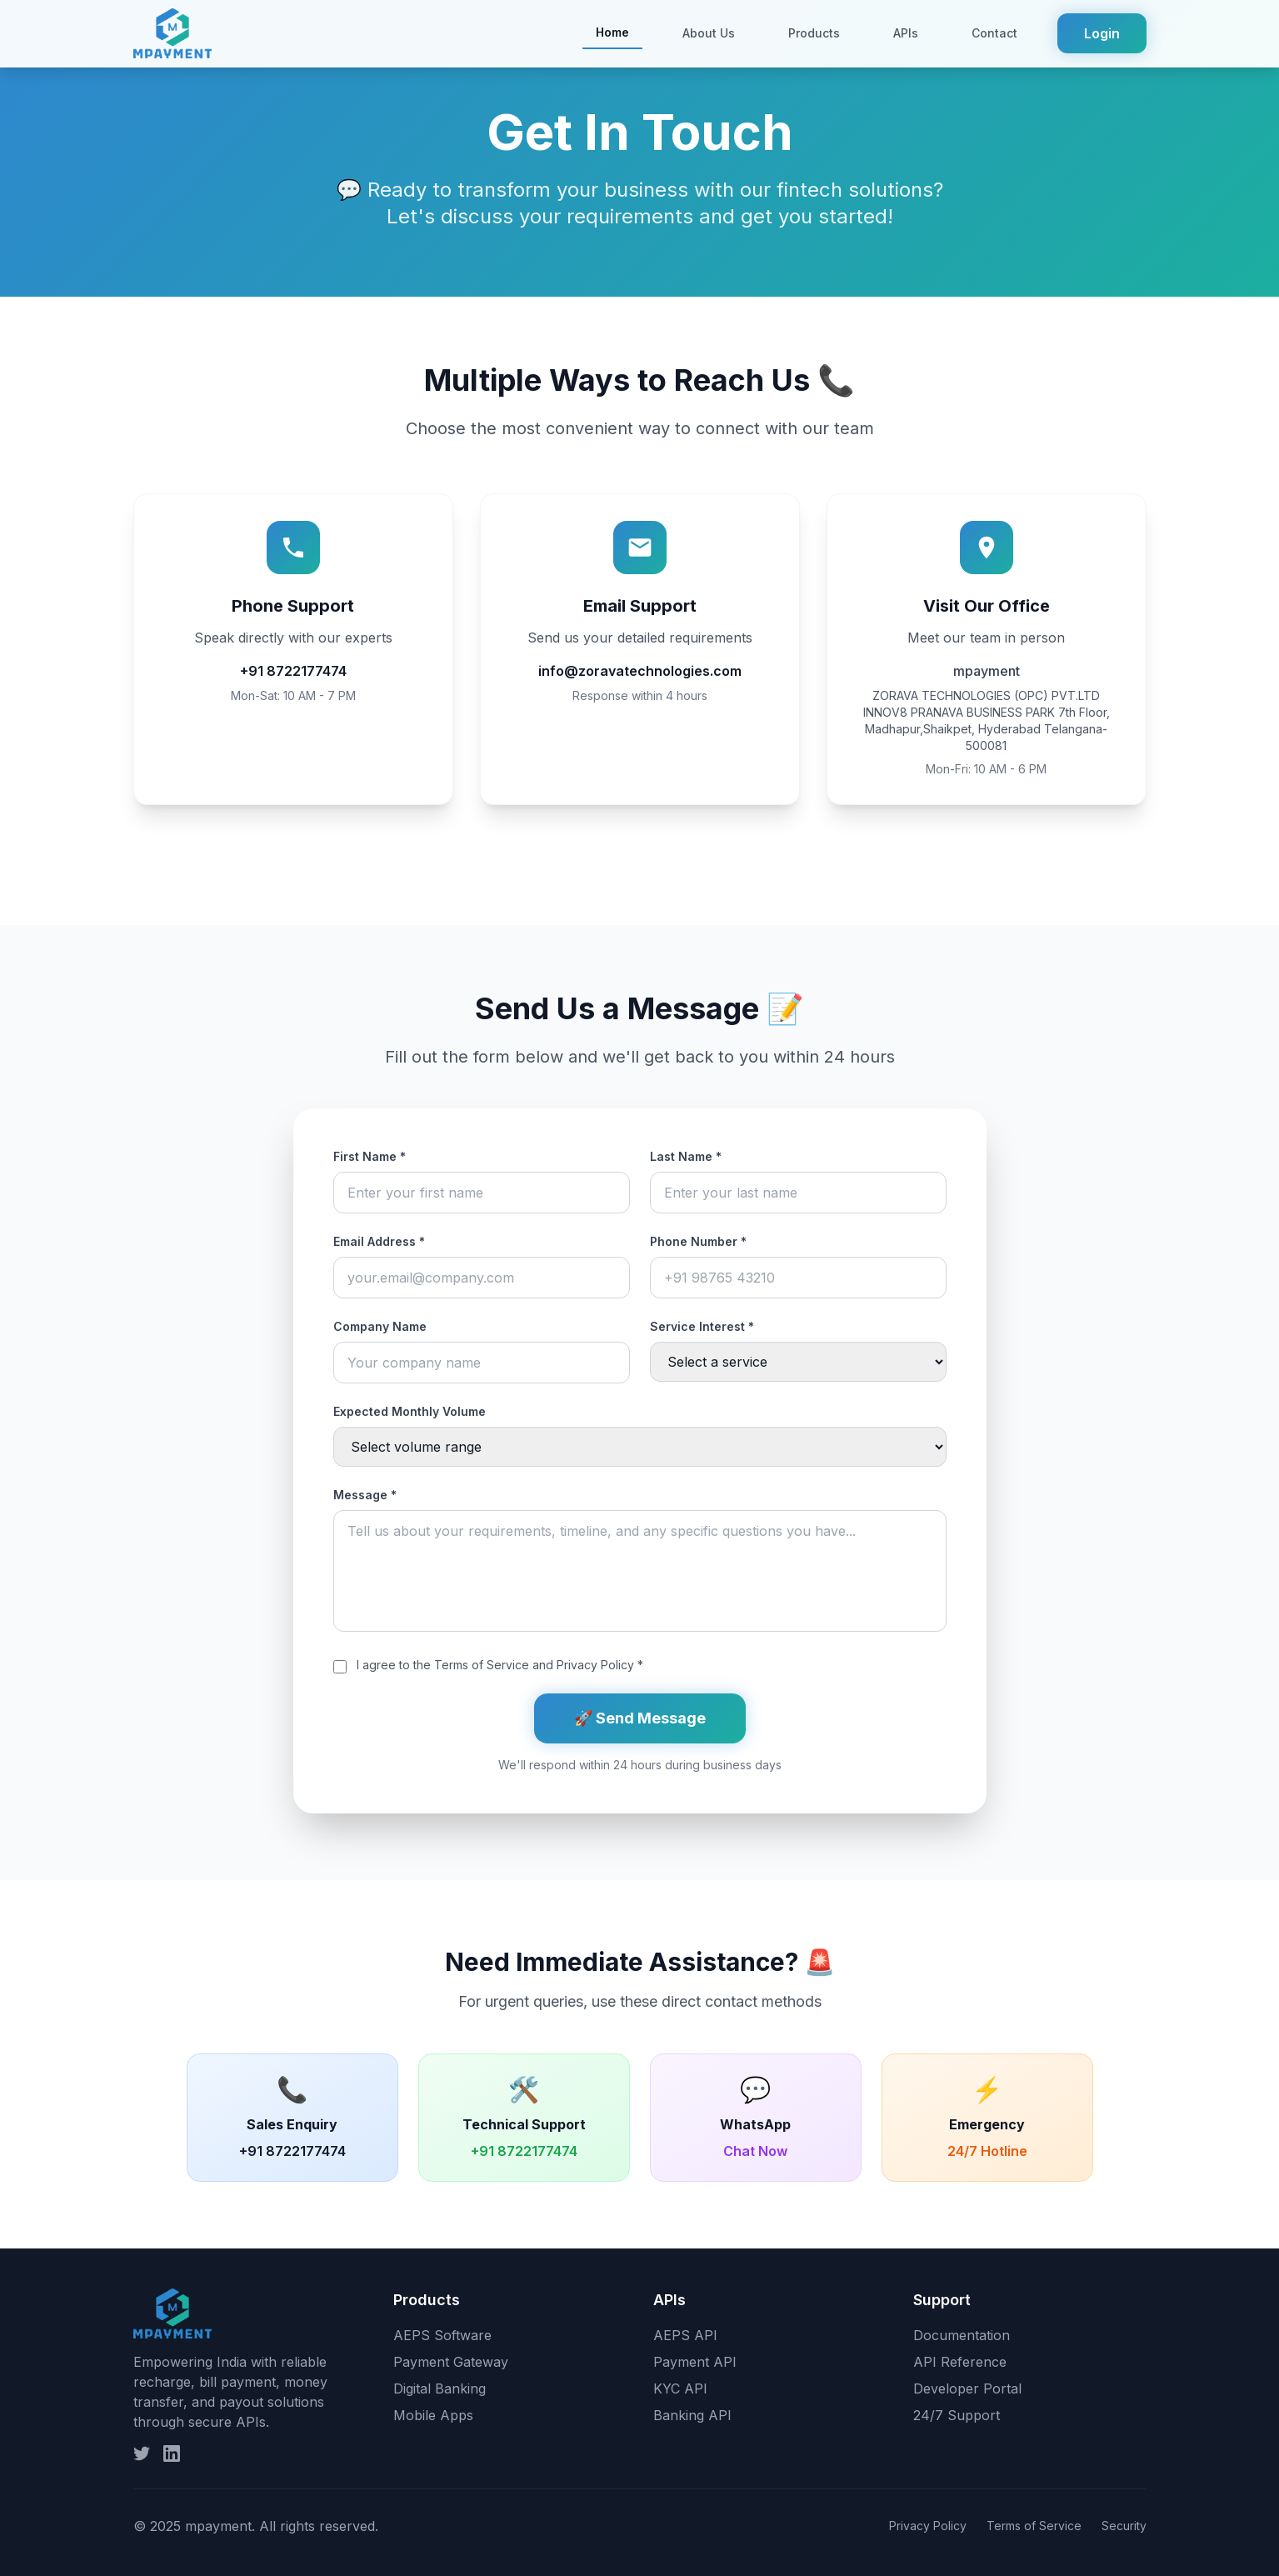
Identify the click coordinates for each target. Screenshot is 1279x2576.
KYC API (680, 2388)
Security (1124, 2525)
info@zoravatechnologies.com (640, 671)
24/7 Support (956, 2415)
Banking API (692, 2415)
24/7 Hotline (987, 2151)
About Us (708, 33)
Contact (994, 33)
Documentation (961, 2335)
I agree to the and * (500, 1665)
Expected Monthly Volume (409, 1411)
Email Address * (379, 1241)
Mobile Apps (433, 2415)
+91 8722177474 (293, 671)
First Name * (369, 1156)
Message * (365, 1495)
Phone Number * (698, 1241)
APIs (905, 33)
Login (1102, 33)
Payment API (695, 2361)
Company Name (380, 1326)
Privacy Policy (595, 1665)
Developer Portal (967, 2388)
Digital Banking (439, 2388)
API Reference (960, 2361)
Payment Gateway (450, 2361)
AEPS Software (442, 2335)
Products (814, 33)
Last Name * (686, 1156)
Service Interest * (702, 1326)
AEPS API (685, 2335)
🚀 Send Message (640, 1718)
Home (612, 32)
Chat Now (755, 2151)
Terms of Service (481, 1665)
